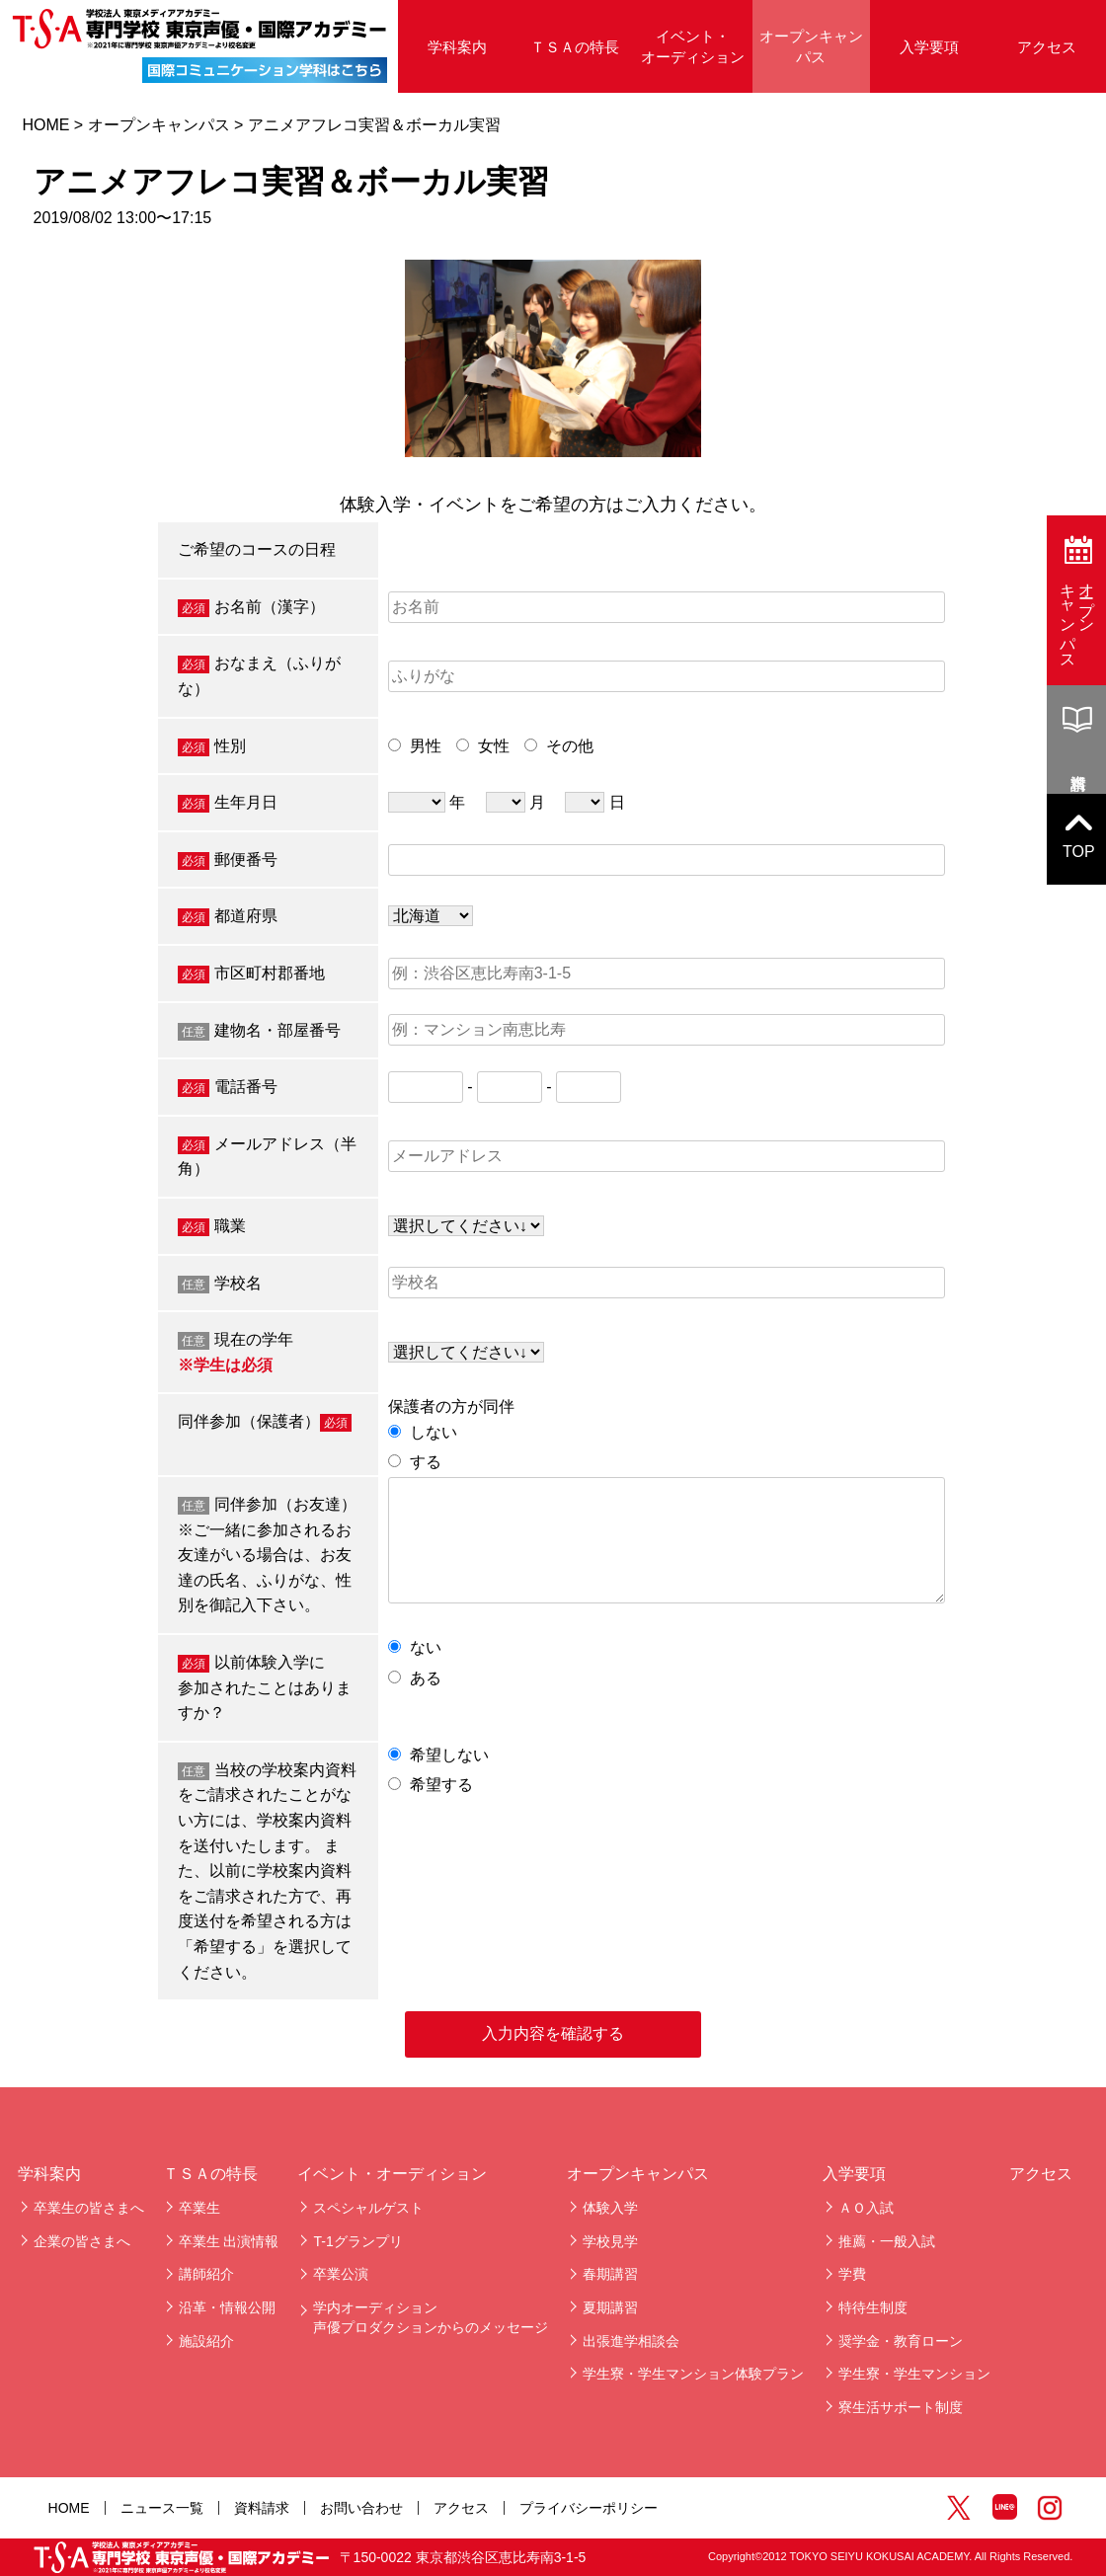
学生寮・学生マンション (914, 2373)
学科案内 (457, 47)
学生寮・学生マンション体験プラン (693, 2373)
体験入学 (610, 2208)
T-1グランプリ (357, 2241)
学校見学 (610, 2241)
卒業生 (199, 2208)
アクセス (1046, 47)
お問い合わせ (361, 2508)
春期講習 (610, 2274)
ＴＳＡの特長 (574, 47)
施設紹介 (206, 2341)
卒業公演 (340, 2274)
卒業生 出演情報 (229, 2241)
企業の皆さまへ (82, 2241)
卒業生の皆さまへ (89, 2208)
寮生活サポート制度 (900, 2407)
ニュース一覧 (161, 2508)
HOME (45, 125)
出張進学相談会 (631, 2341)
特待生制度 (873, 2307)
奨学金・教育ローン (900, 2341)
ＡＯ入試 (866, 2208)
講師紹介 (206, 2274)
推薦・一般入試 (886, 2241)
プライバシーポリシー (588, 2508)
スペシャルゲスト (368, 2208)
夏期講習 (610, 2307)
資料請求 (261, 2508)
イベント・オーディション (693, 46)
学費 (852, 2274)
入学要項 (929, 47)
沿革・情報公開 (227, 2307)
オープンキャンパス (811, 46)
